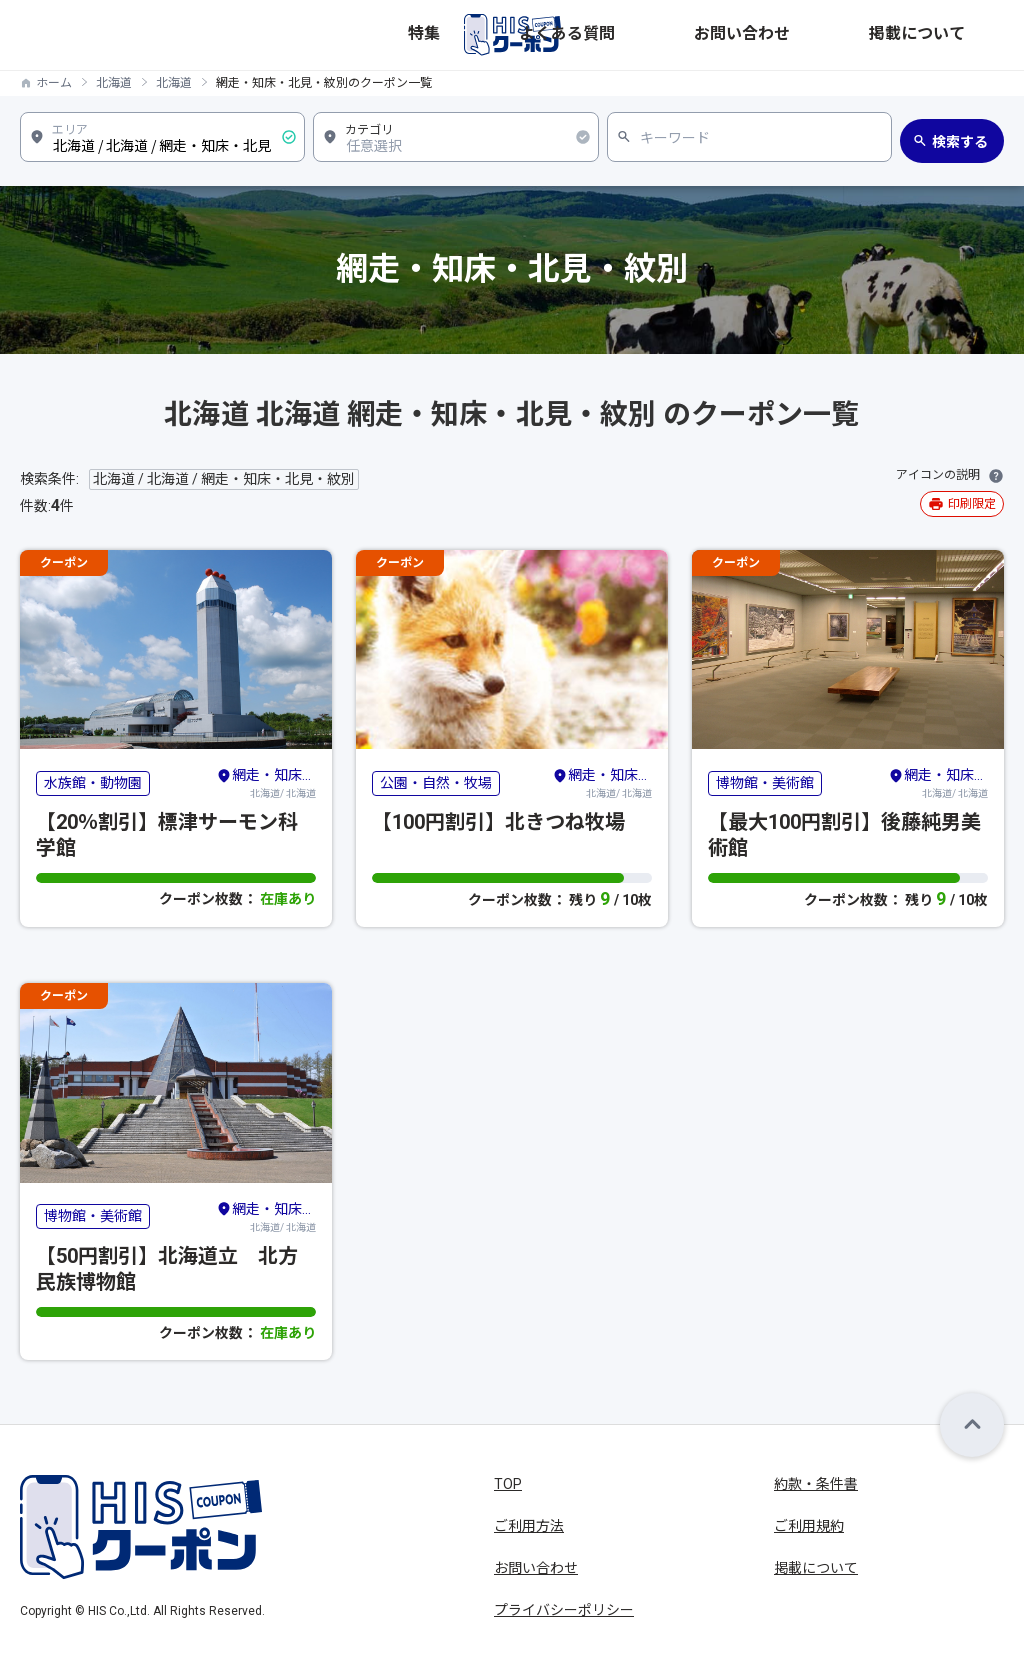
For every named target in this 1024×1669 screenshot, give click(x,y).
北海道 (114, 83)
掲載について (962, 35)
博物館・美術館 (765, 783)
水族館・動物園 (93, 783)
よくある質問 (746, 35)
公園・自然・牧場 (436, 783)
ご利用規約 (809, 1526)
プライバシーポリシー (564, 1610)
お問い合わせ (854, 35)
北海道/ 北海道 (266, 782)
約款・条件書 (816, 1484)
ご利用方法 (529, 1526)
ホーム (54, 83)
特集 (666, 35)
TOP (508, 1484)
